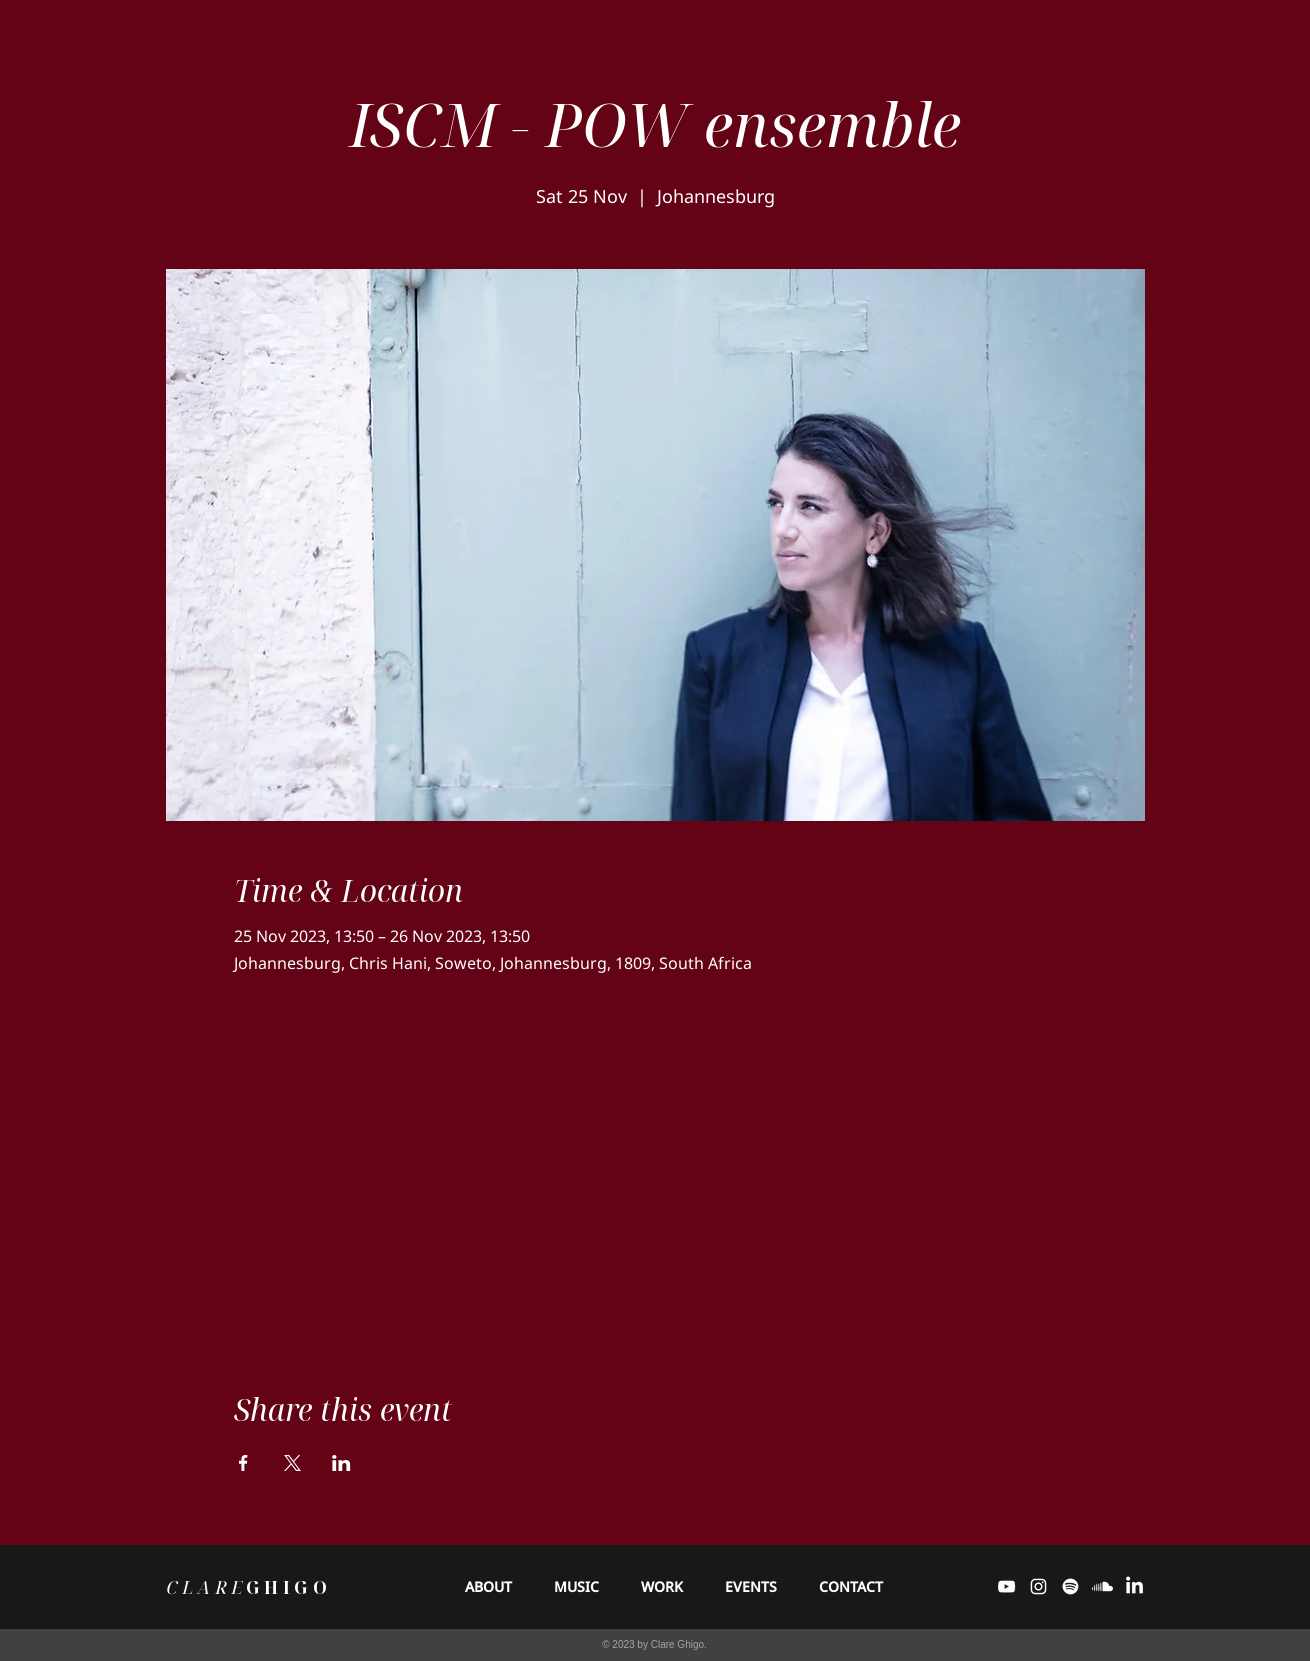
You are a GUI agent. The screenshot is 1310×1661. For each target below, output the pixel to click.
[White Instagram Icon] (1038, 1586)
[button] (576, 1586)
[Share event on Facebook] (243, 1463)
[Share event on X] (292, 1463)
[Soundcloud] (1102, 1586)
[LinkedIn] (1134, 1586)
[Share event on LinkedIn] (341, 1463)
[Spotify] (1070, 1586)
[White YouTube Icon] (1006, 1586)
